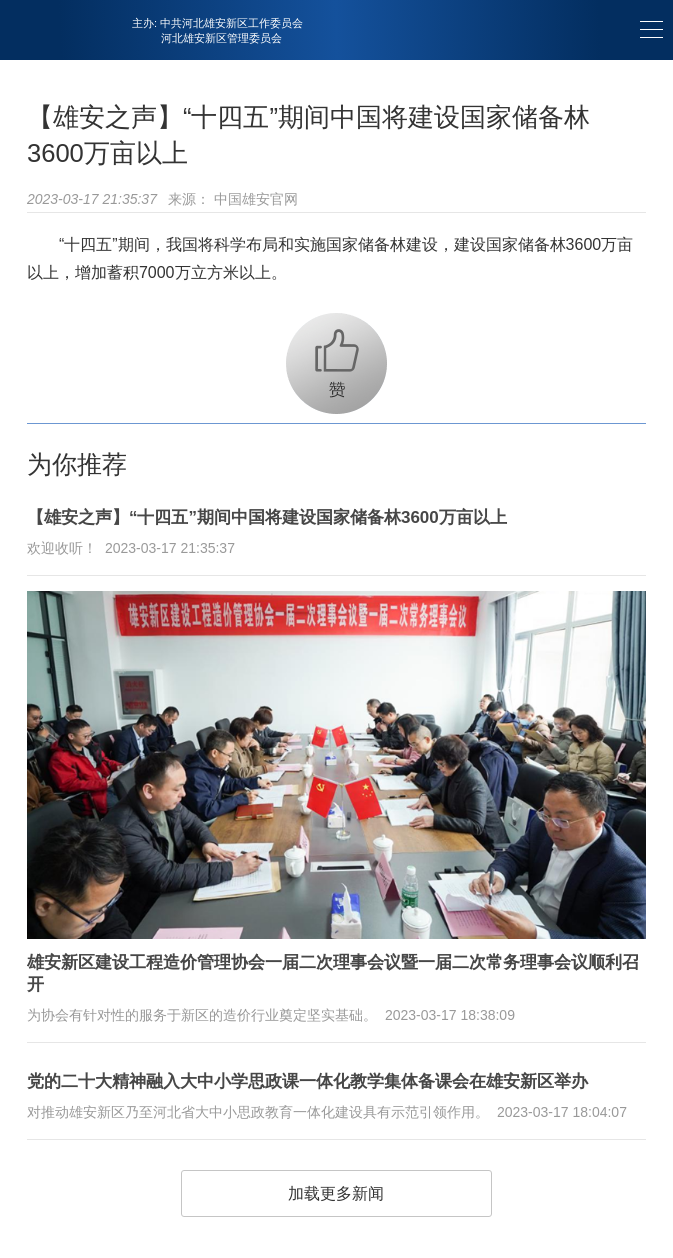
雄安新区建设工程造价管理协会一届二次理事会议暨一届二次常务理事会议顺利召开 (333, 973)
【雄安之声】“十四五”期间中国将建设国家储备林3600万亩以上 (267, 517)
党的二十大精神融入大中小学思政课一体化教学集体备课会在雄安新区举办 (307, 1081)
